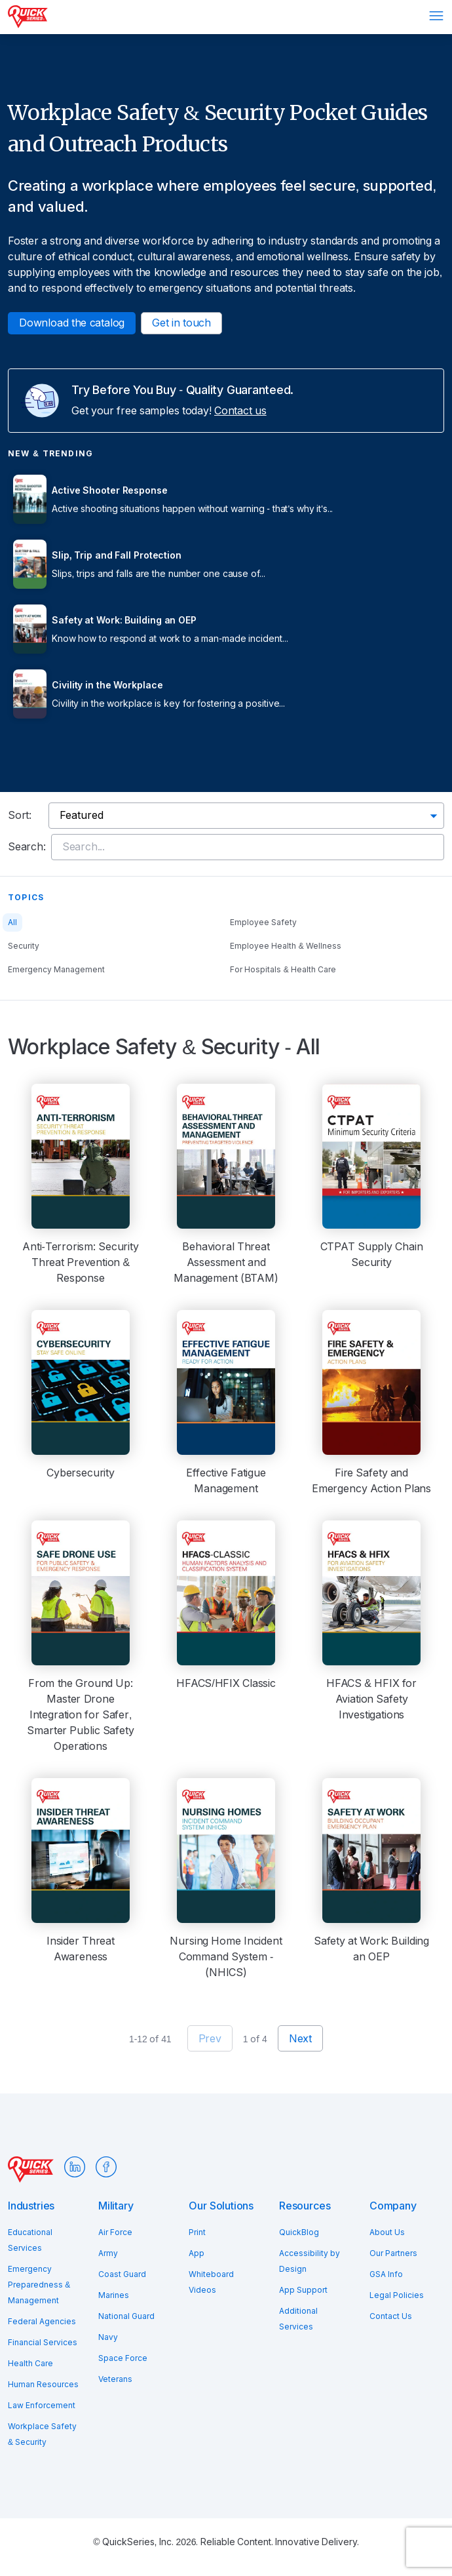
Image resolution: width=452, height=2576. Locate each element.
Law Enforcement (41, 2405)
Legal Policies (396, 2295)
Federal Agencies (42, 2321)
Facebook (106, 2166)
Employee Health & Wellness (285, 946)
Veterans (115, 2379)
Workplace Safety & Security (42, 2434)
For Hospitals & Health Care (283, 969)
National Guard (126, 2316)
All (12, 922)
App (196, 2253)
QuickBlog (299, 2232)
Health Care (30, 2363)
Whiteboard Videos (211, 2282)
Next (300, 2038)
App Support (303, 2290)
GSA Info (386, 2274)
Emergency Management (56, 969)
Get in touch (181, 322)
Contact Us (390, 2316)
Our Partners (393, 2253)
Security (23, 946)
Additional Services (298, 2319)
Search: (27, 846)
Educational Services (30, 2240)
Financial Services (42, 2342)
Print (197, 2232)
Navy (108, 2337)
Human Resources (43, 2384)
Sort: (19, 815)
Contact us (240, 410)
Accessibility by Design (309, 2261)
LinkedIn (74, 2166)
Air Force (115, 2232)
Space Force (122, 2358)
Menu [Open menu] (436, 16)
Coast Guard (122, 2274)
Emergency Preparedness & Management (39, 2285)
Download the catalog (71, 322)
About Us (387, 2232)
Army (108, 2253)
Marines (113, 2295)
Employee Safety (263, 922)
